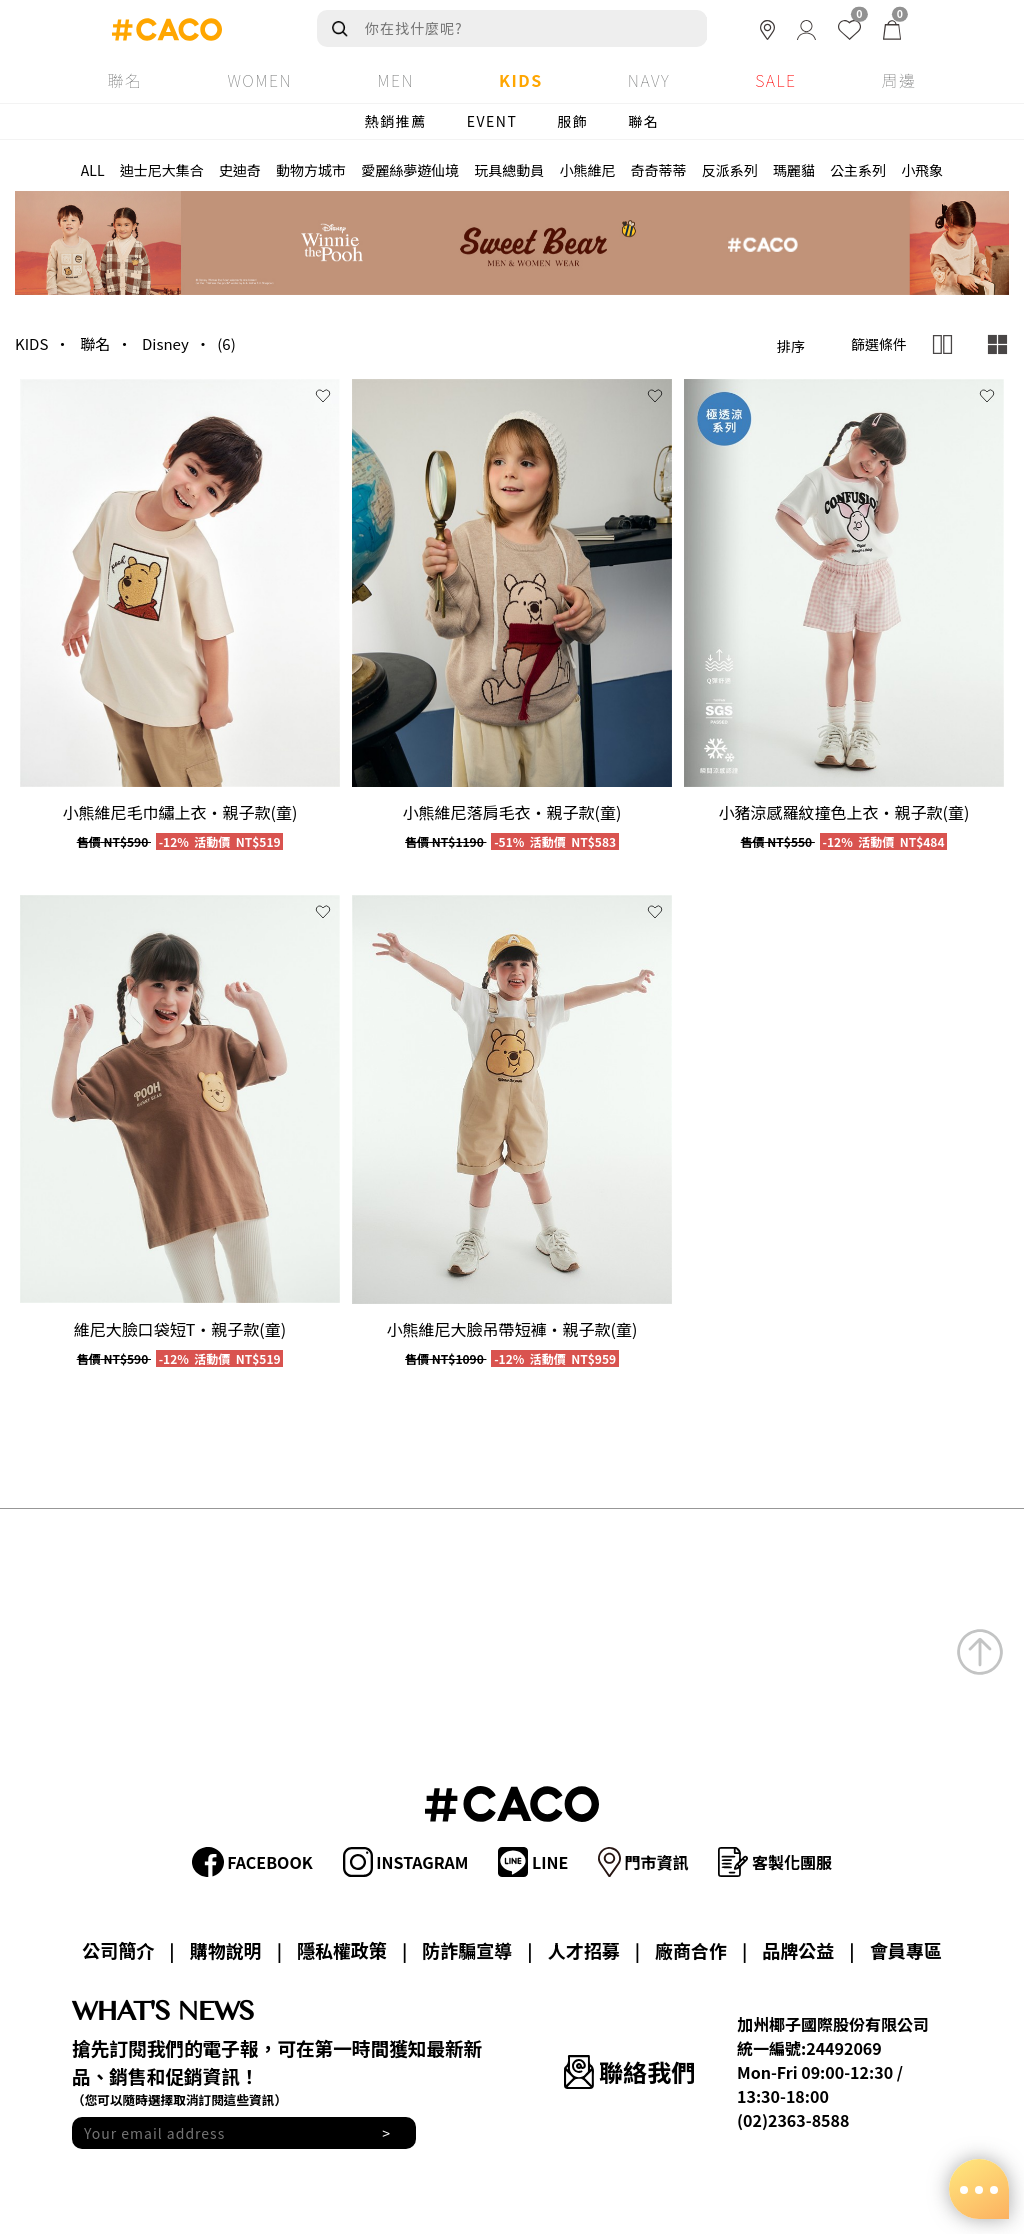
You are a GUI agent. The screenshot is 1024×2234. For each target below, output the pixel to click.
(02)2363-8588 (793, 2120)
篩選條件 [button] (879, 344)
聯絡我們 (629, 2071)
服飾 (572, 121)
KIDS (31, 343)
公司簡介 (118, 1950)
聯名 (643, 121)
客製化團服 (775, 1862)
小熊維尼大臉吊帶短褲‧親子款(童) (512, 1329)
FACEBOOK (252, 1862)
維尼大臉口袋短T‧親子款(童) (180, 1329)
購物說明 (226, 1950)
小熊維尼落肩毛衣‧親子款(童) (512, 812)
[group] (180, 583)
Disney (165, 343)
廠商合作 (691, 1950)
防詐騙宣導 (467, 1950)
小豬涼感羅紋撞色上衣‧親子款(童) (843, 812)
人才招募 (584, 1950)
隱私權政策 (342, 1950)
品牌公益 (798, 1950)
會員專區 (906, 1950)
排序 (791, 346)
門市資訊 (643, 1862)
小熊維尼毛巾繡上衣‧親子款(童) (180, 812)
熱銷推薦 (396, 121)
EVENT (492, 121)
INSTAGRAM (406, 1862)
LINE (533, 1862)
